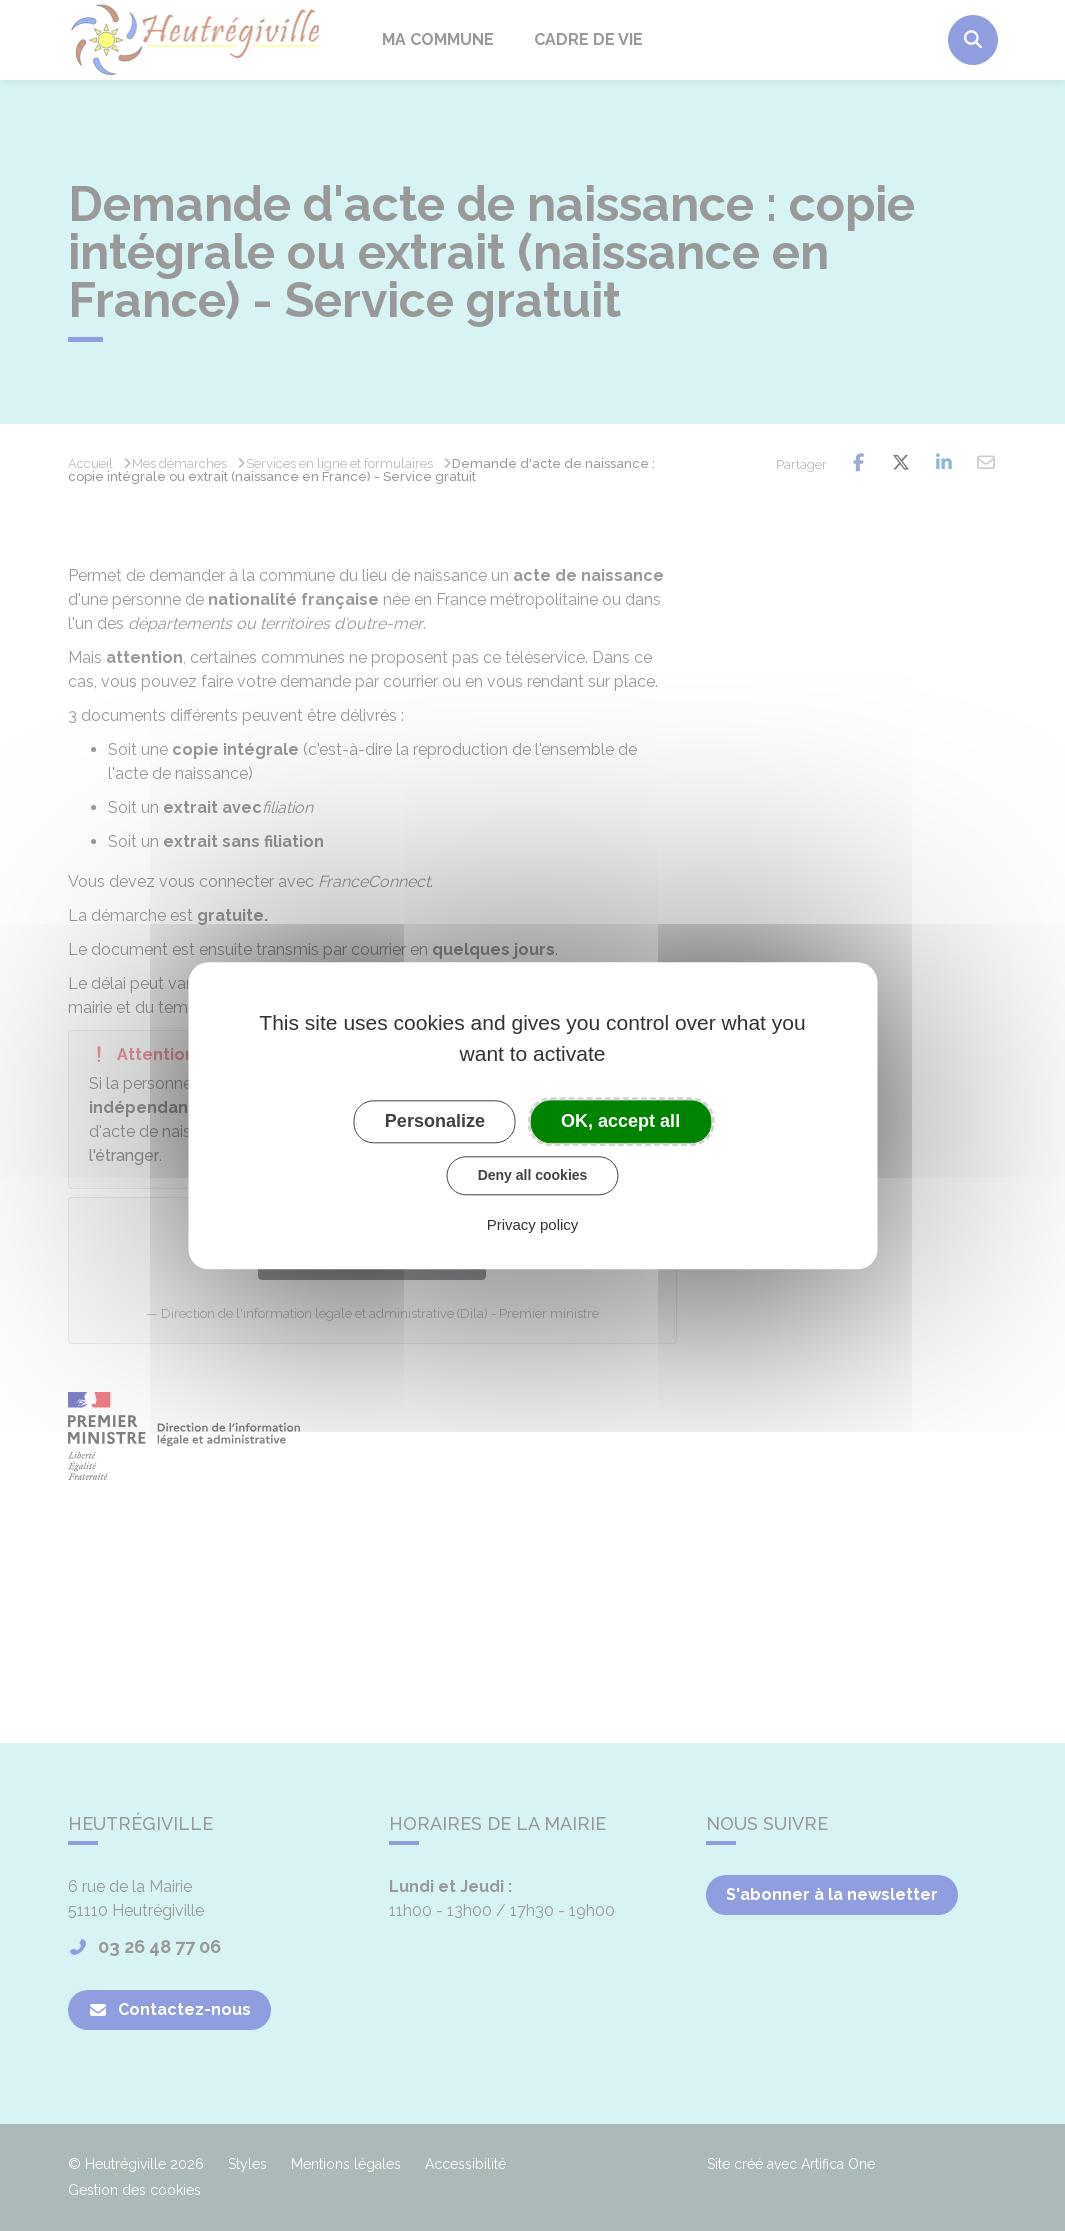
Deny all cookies (533, 1175)
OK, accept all (620, 1121)
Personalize (435, 1121)
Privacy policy (533, 1224)
